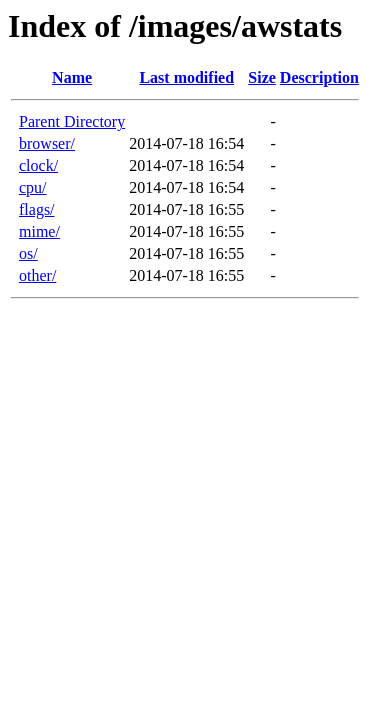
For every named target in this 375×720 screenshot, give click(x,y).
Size (262, 77)
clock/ (38, 165)
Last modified (186, 77)
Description (319, 77)
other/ (37, 275)
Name (72, 77)
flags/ (37, 209)
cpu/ (33, 187)
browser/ (47, 143)
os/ (28, 253)
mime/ (39, 231)
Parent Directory (72, 121)
